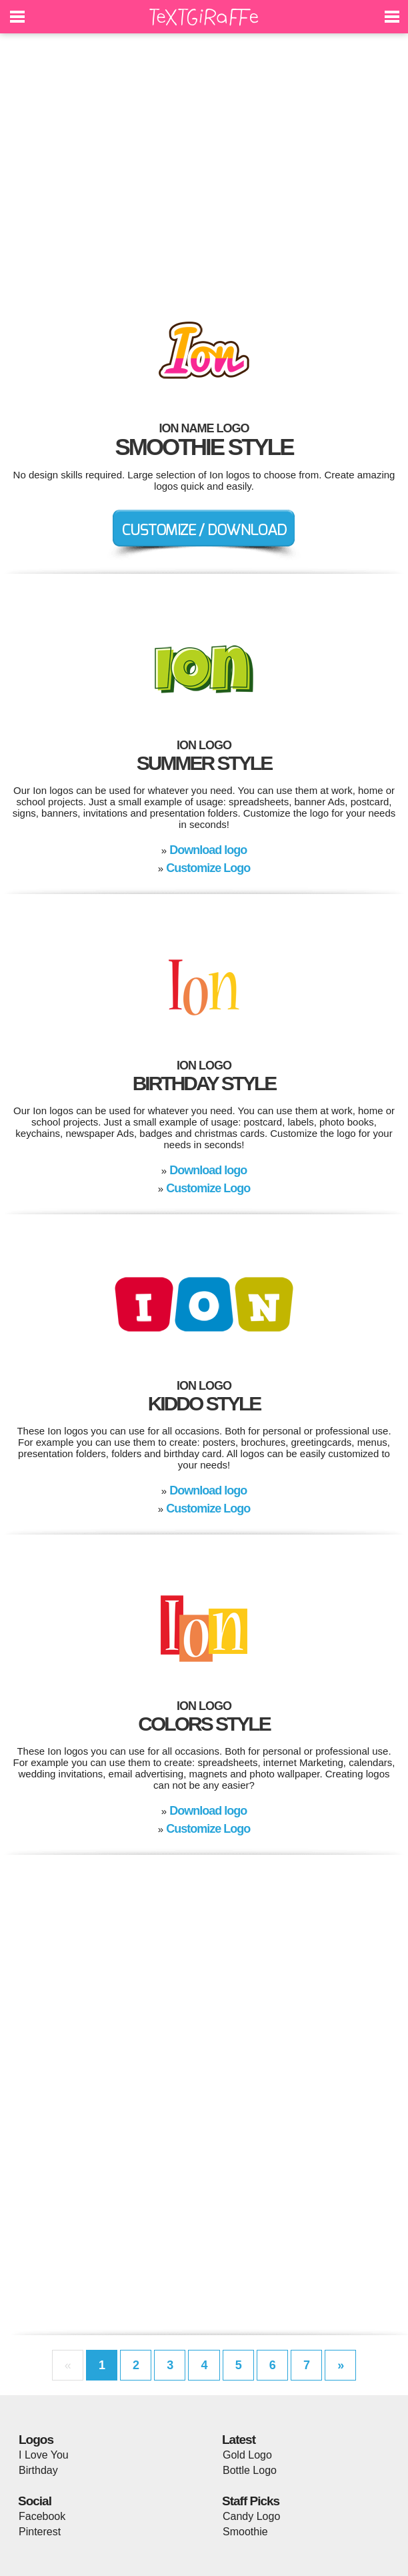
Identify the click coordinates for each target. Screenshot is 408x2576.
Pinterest (40, 2531)
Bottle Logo (250, 2470)
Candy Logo (251, 2516)
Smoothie (245, 2531)
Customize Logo (208, 868)
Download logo (208, 850)
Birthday (38, 2470)
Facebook (42, 2516)
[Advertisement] (204, 166)
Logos (36, 2440)
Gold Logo (247, 2455)
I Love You (44, 2455)
